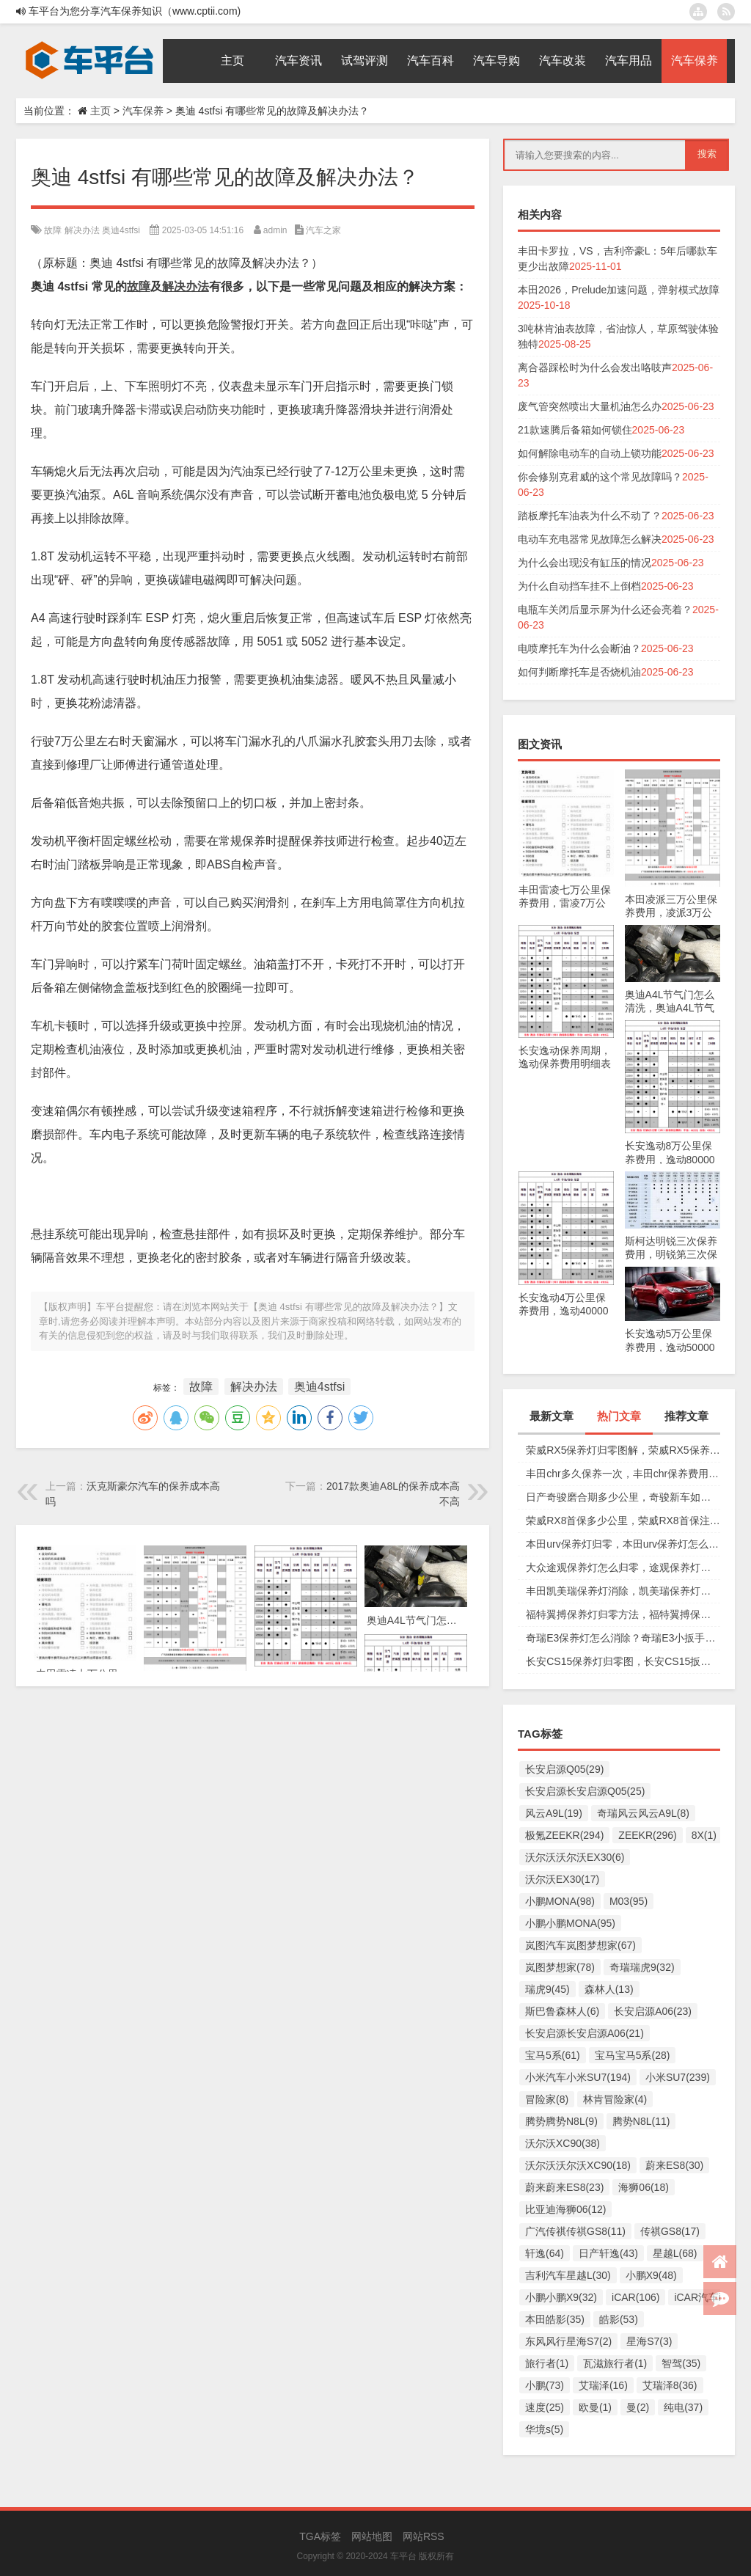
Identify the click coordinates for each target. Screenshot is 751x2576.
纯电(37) (683, 2407)
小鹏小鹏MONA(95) (570, 1923)
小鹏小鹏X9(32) (561, 2297)
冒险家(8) (546, 2099)
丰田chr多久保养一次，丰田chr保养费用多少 (623, 1473)
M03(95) (628, 1901)
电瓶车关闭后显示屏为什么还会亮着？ (605, 609)
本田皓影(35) (555, 2319)
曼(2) (637, 2407)
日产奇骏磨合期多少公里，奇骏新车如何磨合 (623, 1497)
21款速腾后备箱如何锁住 (575, 430)
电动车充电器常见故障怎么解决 (590, 539)
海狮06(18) (643, 2187)
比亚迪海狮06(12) (565, 2209)
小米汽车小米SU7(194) (578, 2077)
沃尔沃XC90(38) (562, 2143)
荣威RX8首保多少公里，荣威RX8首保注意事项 (623, 1520)
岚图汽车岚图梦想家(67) (580, 1945)
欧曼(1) (595, 2407)
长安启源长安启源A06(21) (584, 2033)
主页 (100, 111)
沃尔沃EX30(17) (562, 1879)
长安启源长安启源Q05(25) (585, 1791)
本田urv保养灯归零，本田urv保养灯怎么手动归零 (623, 1544)
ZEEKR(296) (647, 1835)
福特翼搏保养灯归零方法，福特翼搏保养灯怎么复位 (623, 1614)
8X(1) (704, 1835)
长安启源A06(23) (653, 2011)
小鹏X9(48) (651, 2275)
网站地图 (371, 2536)
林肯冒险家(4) (615, 2099)
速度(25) (544, 2407)
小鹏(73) (544, 2385)
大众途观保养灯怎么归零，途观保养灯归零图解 (623, 1567)
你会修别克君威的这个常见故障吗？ (600, 477)
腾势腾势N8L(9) (561, 2121)
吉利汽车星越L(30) (568, 2275)
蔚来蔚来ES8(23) (564, 2187)
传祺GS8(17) (670, 2231)
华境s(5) (544, 2429)
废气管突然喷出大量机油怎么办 (590, 406)
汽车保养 (143, 111)
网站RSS (423, 2536)
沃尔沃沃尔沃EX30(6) (574, 1857)
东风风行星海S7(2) (568, 2341)
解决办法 (82, 230)
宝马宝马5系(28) (632, 2055)
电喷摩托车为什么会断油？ (579, 648)
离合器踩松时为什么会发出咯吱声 (595, 367)
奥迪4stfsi (121, 230)
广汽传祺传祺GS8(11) (575, 2231)
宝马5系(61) (552, 2055)
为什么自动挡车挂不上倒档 (579, 586)
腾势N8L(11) (641, 2121)
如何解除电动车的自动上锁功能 (590, 453)
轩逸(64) (544, 2253)
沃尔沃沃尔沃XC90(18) (578, 2165)
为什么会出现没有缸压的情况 (584, 562)
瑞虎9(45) (547, 1989)
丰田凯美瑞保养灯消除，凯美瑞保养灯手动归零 (623, 1591)
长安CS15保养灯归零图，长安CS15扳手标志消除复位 (623, 1661)
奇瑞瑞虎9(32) (642, 1967)
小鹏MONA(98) (560, 1901)
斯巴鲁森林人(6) (562, 2011)
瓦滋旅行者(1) (615, 2363)
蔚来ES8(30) (674, 2165)
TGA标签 (320, 2536)
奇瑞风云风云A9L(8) (643, 1813)
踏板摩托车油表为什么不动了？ (590, 516)
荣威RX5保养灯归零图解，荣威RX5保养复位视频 (623, 1450)
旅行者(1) (546, 2363)
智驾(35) (681, 2363)
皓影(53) (618, 2319)
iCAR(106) (635, 2297)
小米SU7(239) (677, 2077)
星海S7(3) (649, 2341)
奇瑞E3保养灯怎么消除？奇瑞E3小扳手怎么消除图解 (623, 1638)
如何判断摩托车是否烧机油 (579, 672)
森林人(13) (609, 1989)
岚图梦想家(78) (560, 1967)
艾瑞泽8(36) (669, 2385)
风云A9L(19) (553, 1813)
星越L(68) (675, 2253)
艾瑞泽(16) (603, 2385)
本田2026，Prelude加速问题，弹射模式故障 (618, 290)
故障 (53, 230)
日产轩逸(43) (608, 2253)
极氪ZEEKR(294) (564, 1835)
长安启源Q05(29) (564, 1769)
